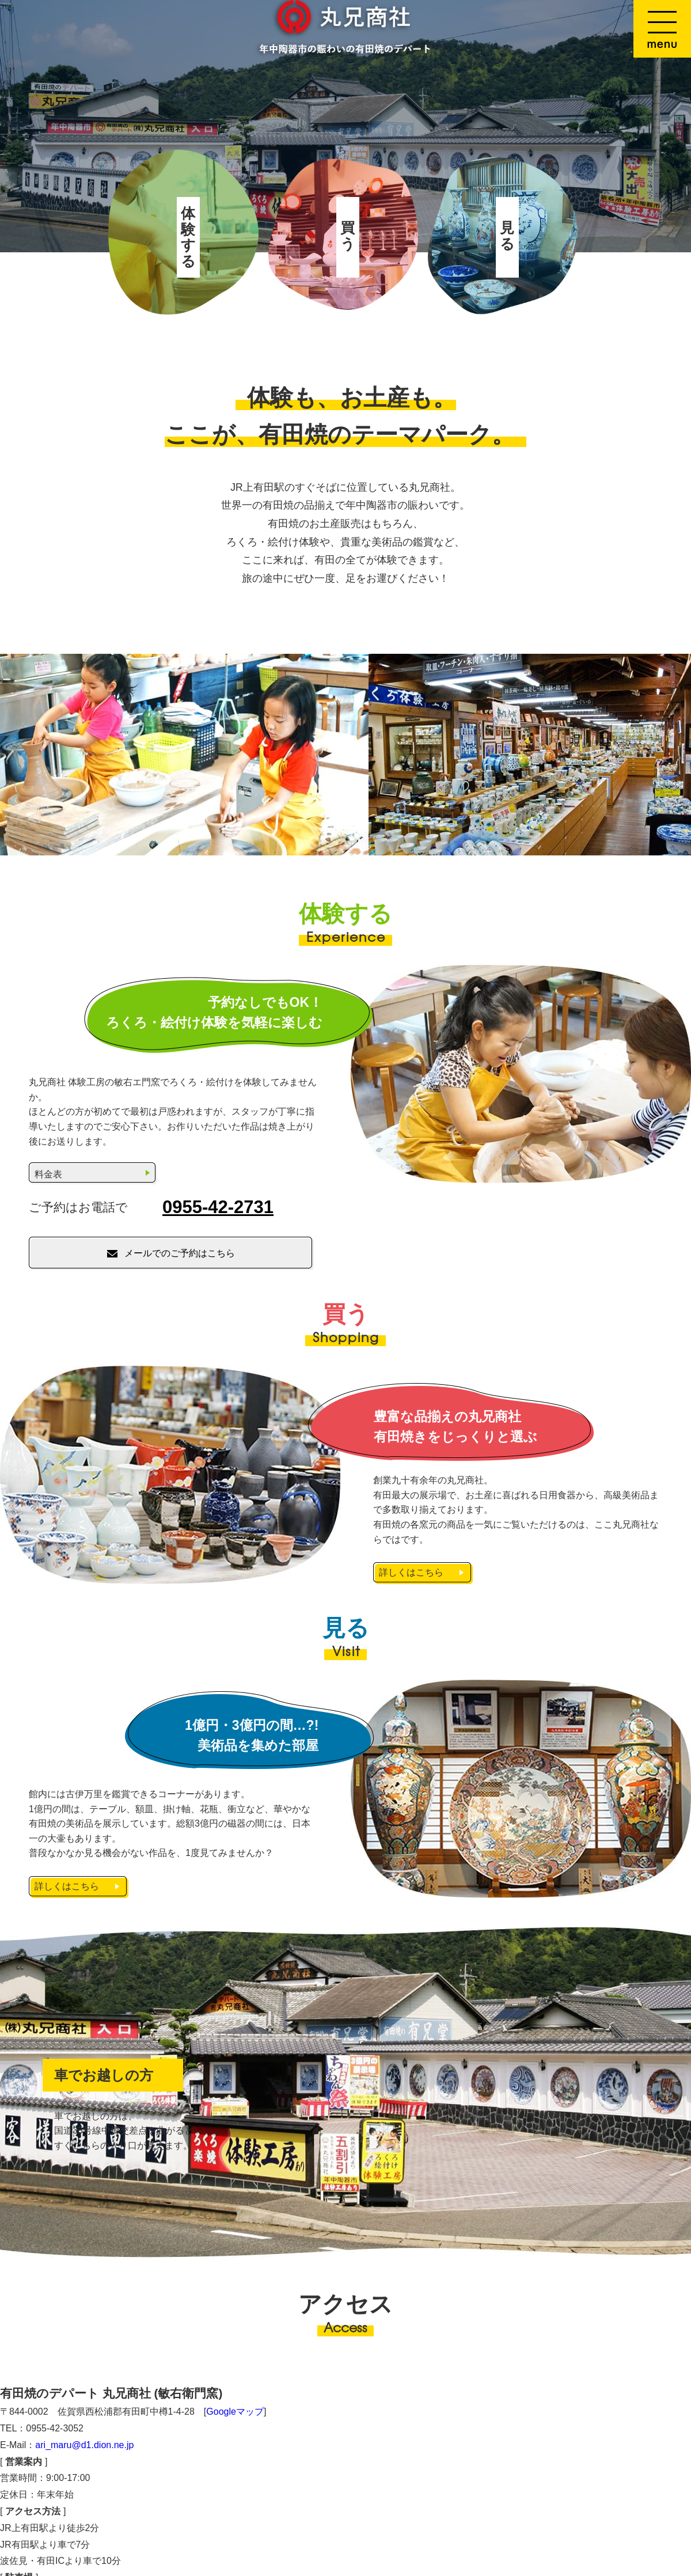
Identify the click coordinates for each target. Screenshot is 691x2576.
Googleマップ (235, 2411)
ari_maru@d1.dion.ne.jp (84, 2445)
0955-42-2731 (218, 1207)
